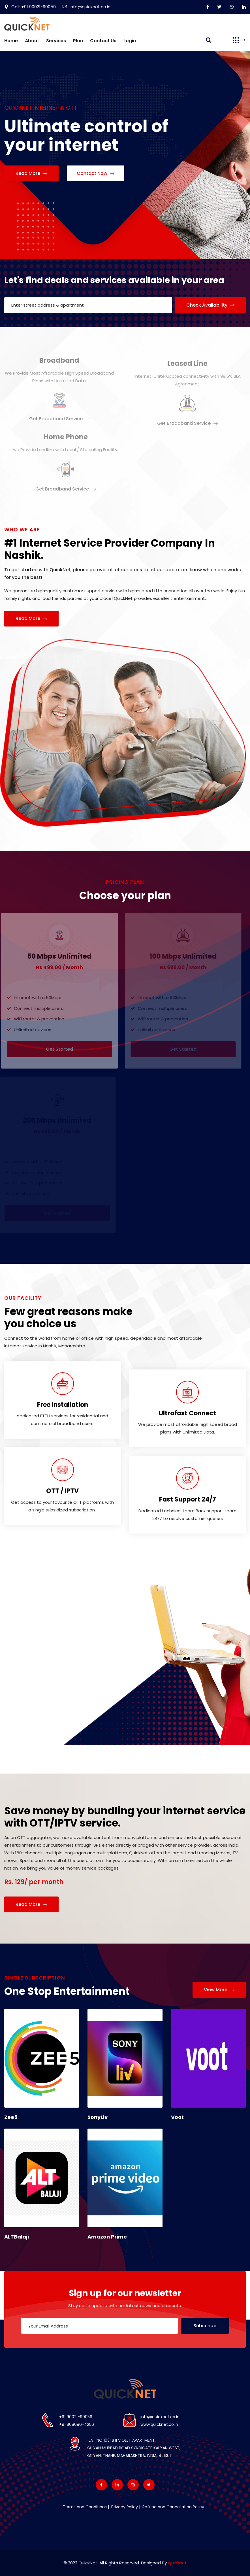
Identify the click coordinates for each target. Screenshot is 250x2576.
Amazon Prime (107, 2236)
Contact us (103, 40)
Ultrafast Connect (187, 1413)
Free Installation (62, 1404)
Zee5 (11, 2117)
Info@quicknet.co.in (86, 7)
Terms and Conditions (85, 2507)
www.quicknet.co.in (159, 2424)
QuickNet (177, 2563)
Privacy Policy (124, 2507)
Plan (78, 40)
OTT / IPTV (62, 1490)
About (32, 40)
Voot (177, 2117)
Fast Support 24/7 (187, 1499)
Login (129, 40)
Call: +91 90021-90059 (30, 7)
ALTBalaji (16, 2236)
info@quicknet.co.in (160, 2417)
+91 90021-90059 (75, 2417)
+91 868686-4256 (76, 2424)
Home (11, 40)
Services (56, 40)
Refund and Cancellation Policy (172, 2507)
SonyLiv (97, 2117)
